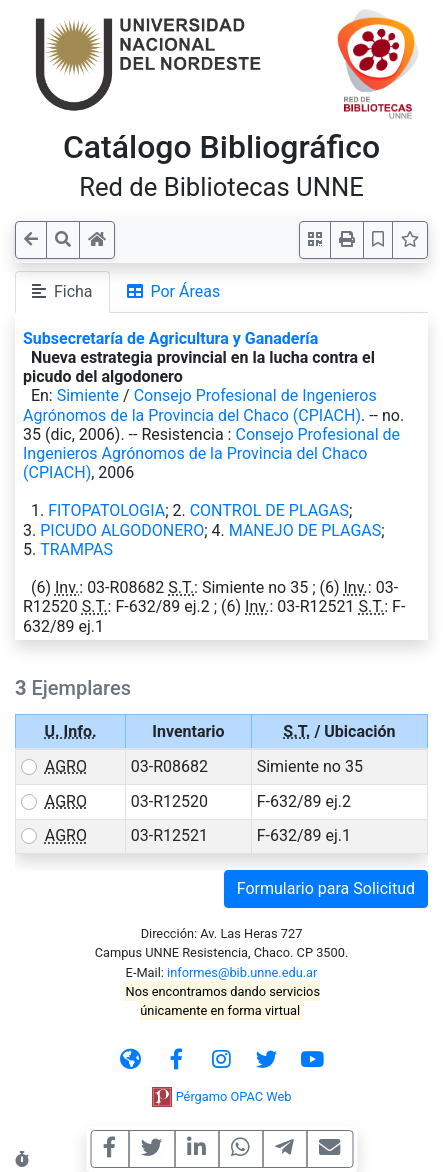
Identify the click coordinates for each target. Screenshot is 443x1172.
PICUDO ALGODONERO (122, 530)
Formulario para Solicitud (326, 888)
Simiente (88, 395)
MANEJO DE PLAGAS (305, 530)
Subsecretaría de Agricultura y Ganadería (170, 338)
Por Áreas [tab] (174, 291)
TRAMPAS (76, 549)
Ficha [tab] (62, 291)
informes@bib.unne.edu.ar (242, 972)
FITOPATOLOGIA (106, 510)
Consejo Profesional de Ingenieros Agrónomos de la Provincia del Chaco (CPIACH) (200, 405)
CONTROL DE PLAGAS (269, 510)
